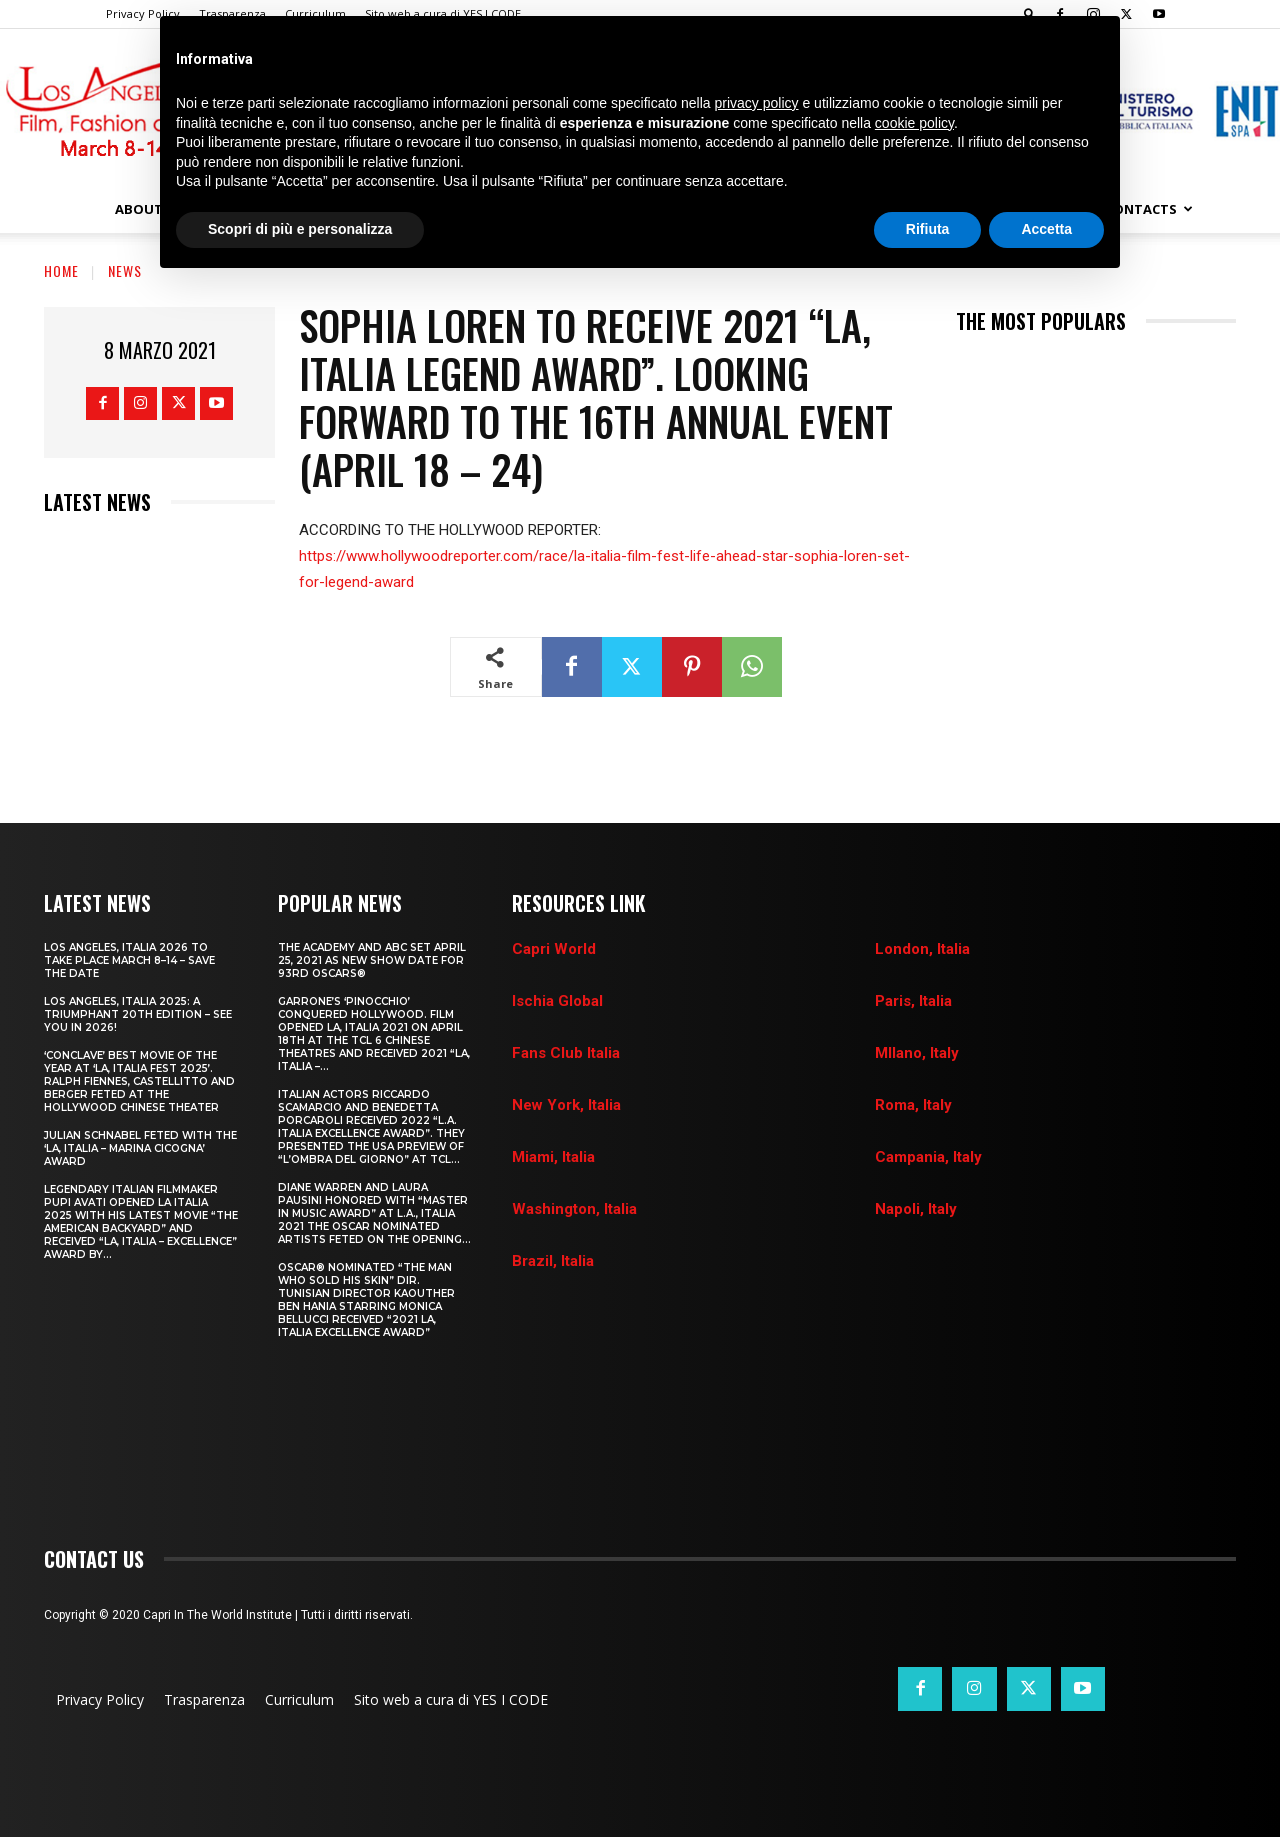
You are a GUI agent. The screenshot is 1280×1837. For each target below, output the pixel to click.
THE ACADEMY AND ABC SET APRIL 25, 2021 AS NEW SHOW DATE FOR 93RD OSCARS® (372, 960)
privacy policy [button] (757, 103)
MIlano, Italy (917, 1053)
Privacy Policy (143, 13)
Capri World (554, 949)
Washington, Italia (574, 1209)
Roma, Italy (913, 1105)
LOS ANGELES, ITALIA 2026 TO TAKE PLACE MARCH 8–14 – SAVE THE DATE (129, 960)
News (125, 270)
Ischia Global (557, 1001)
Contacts (1149, 209)
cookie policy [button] (914, 123)
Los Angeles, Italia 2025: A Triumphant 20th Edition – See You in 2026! (138, 1014)
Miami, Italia (553, 1157)
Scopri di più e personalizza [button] (300, 229)
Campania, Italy (928, 1157)
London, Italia (922, 949)
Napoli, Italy (916, 1209)
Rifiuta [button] (928, 229)
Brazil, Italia (553, 1261)
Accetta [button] (1046, 229)
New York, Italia (566, 1105)
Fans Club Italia (566, 1053)
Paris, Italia (913, 1001)
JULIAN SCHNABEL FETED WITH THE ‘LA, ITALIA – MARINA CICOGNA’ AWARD (140, 1148)
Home (61, 270)
